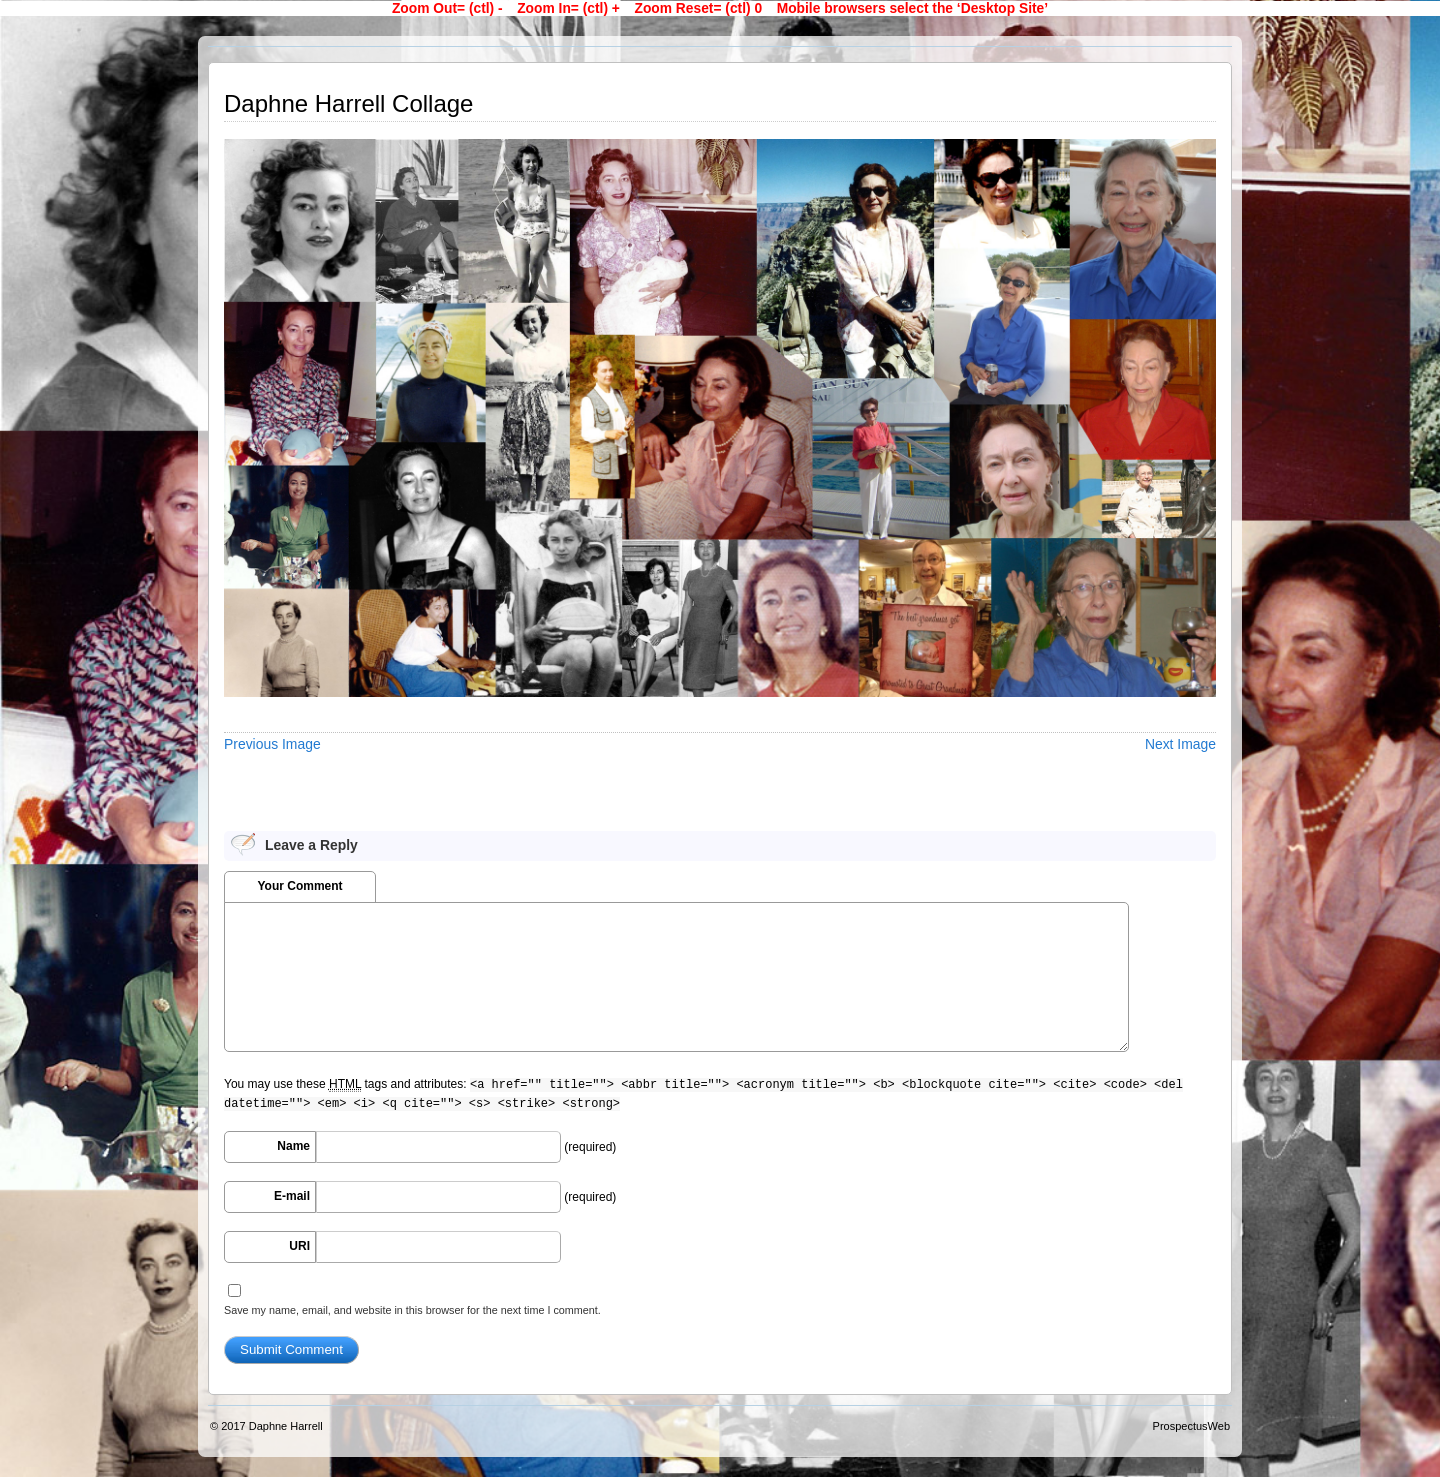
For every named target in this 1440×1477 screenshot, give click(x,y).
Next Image (1180, 744)
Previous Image (272, 744)
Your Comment (299, 886)
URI (299, 1246)
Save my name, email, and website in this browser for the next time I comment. (412, 1310)
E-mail (292, 1196)
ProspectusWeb (1191, 1426)
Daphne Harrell (286, 1426)
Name (293, 1146)
